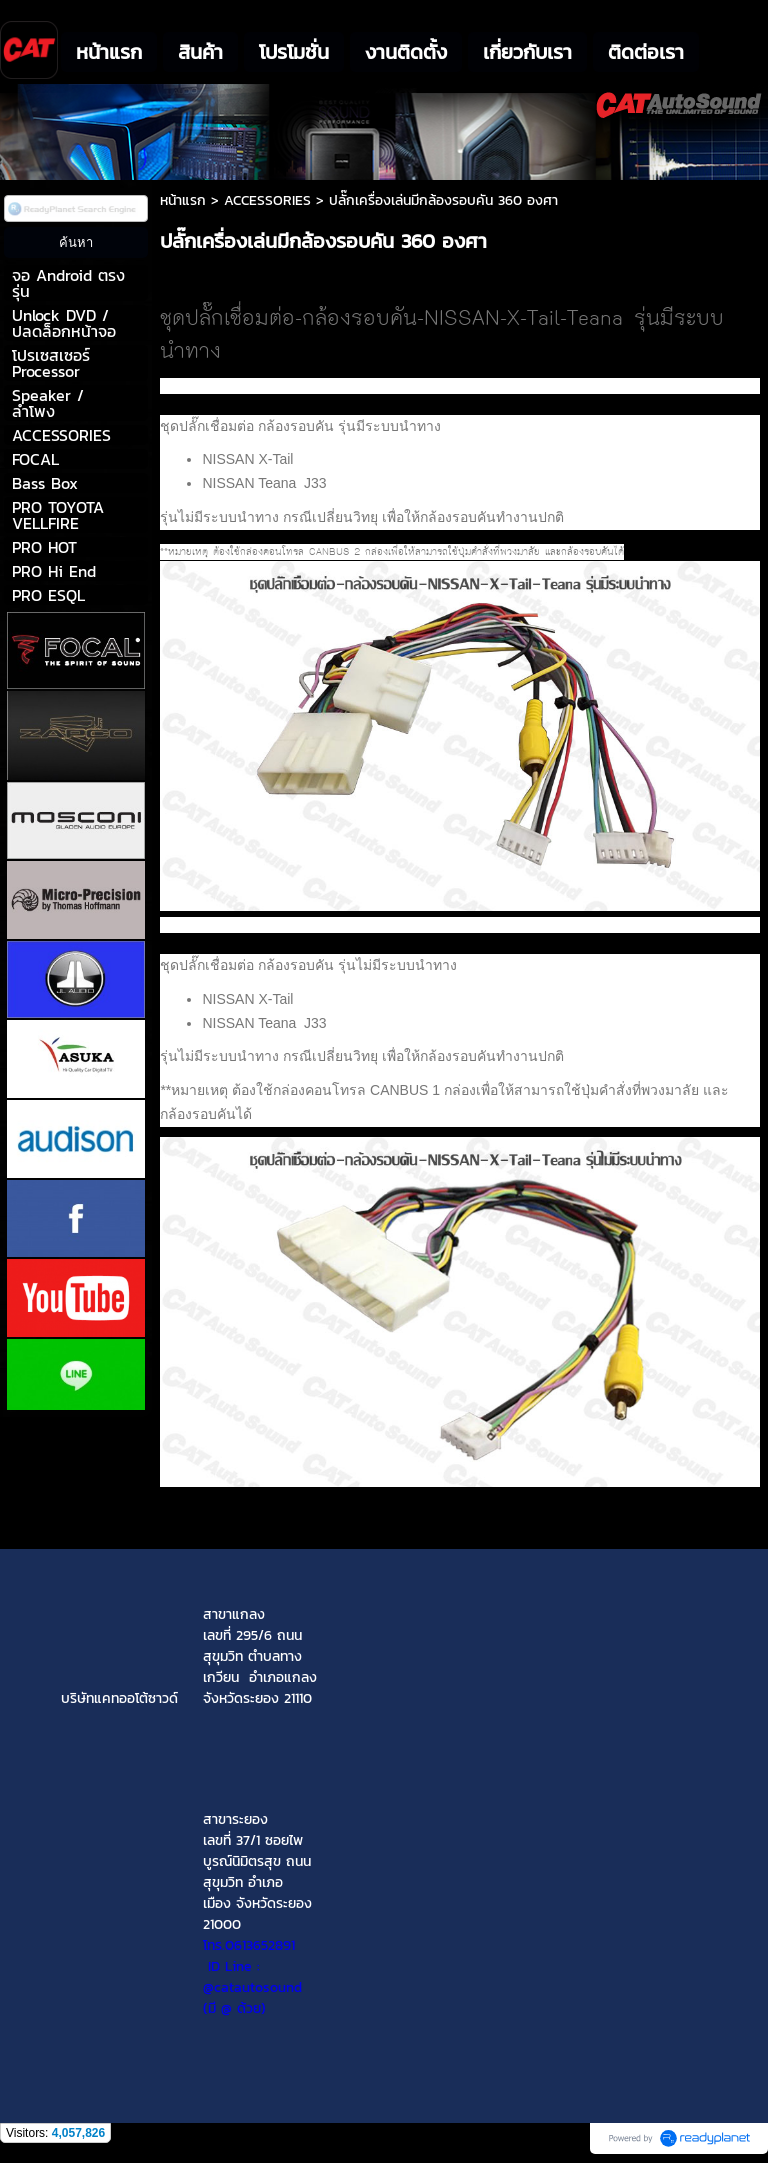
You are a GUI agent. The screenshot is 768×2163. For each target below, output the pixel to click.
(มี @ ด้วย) (257, 1998)
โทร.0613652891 (249, 1945)
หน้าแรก (183, 200)
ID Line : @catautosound (252, 1977)
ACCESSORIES (267, 200)
